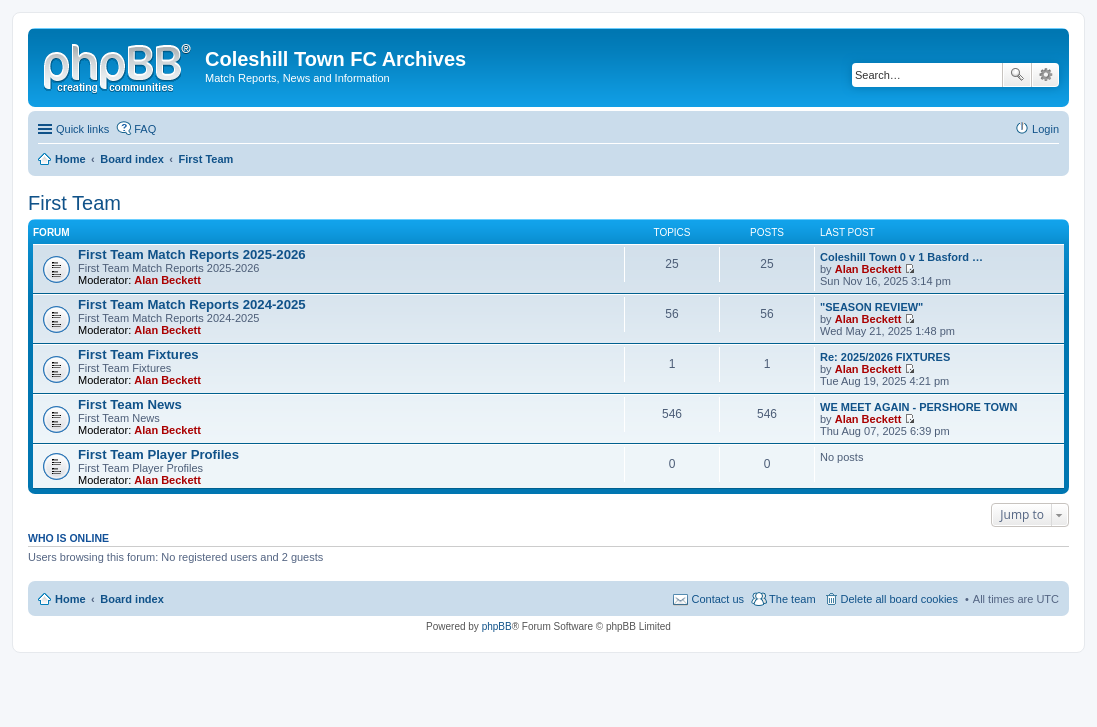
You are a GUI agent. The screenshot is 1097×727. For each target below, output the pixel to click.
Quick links (82, 129)
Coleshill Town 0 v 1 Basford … (901, 257)
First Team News (130, 404)
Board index (132, 599)
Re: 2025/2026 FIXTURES (885, 357)
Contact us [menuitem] (717, 599)
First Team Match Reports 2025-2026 (192, 254)
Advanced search (1045, 75)
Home (70, 599)
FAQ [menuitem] (145, 129)
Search (1017, 75)
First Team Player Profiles (158, 454)
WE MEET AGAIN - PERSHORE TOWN (918, 407)
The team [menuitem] (792, 599)
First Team (74, 203)
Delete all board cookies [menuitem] (899, 599)
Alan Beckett (167, 280)
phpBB (497, 626)
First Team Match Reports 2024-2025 (192, 304)
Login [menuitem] (1045, 129)
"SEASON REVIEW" (871, 307)
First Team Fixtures (138, 354)
